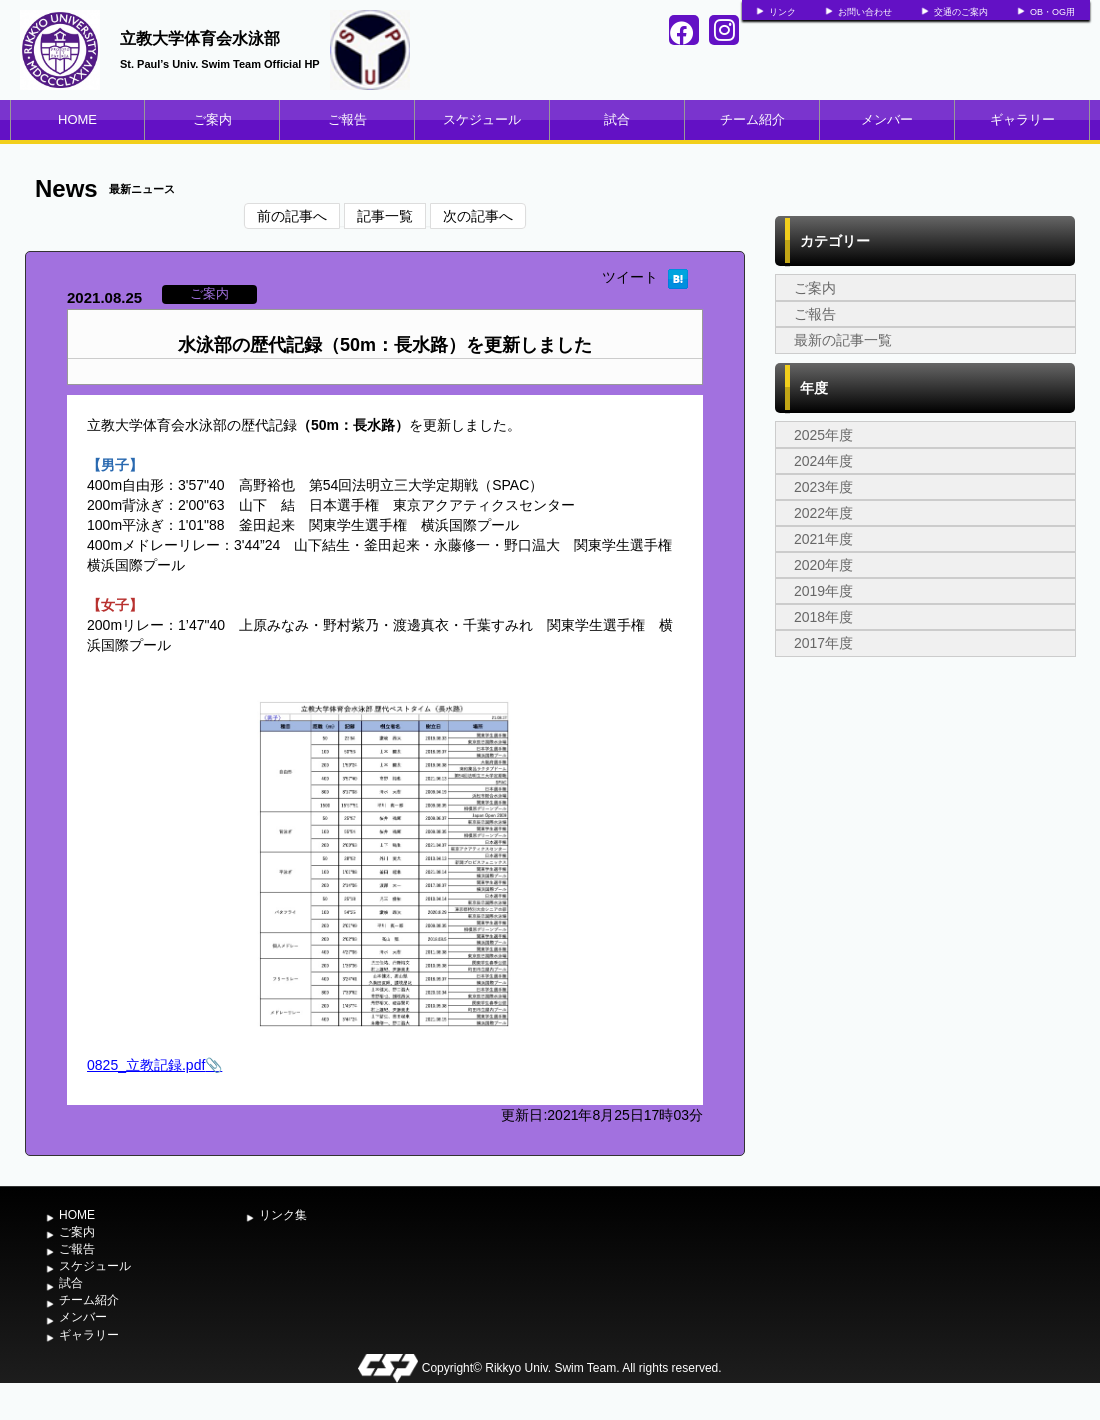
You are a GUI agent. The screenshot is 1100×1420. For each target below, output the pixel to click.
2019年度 (823, 591)
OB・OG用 (1052, 12)
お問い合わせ (865, 12)
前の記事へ (292, 216)
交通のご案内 (961, 12)
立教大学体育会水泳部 (200, 38)
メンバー (887, 119)
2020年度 (823, 565)
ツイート (630, 277)
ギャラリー (1022, 119)
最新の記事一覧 (843, 340)
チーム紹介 (752, 119)
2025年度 (823, 435)
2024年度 (823, 461)
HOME (77, 119)
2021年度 (823, 539)
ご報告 (347, 119)
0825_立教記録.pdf (146, 1065)
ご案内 (212, 119)
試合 (617, 119)
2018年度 (823, 617)
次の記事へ (478, 216)
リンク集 (283, 1215)
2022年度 (823, 513)
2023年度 (823, 487)
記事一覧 (385, 216)
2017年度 (823, 643)
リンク (782, 12)
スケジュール (482, 119)
